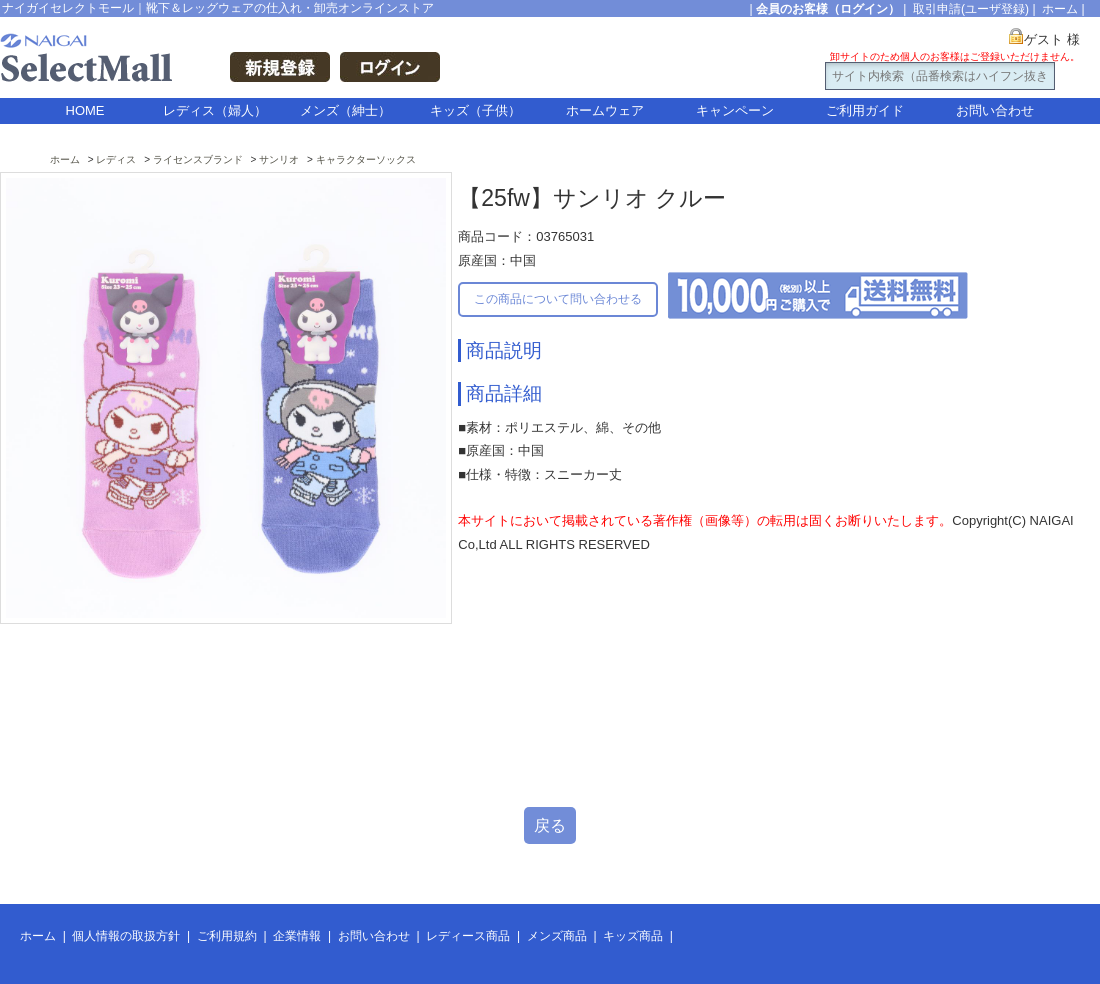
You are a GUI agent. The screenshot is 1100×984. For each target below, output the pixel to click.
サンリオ (279, 159)
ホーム (1060, 9)
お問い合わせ (995, 110)
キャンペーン (735, 110)
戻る (550, 825)
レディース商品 (468, 936)
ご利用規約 (227, 936)
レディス (116, 159)
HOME (85, 110)
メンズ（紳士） (345, 110)
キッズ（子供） (475, 110)
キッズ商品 (633, 936)
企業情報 (297, 936)
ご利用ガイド (865, 110)
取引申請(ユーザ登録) (971, 9)
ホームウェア (605, 110)
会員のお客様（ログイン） (828, 9)
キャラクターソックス (366, 159)
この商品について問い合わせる (558, 299)
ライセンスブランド (198, 159)
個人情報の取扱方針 (126, 936)
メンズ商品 (557, 936)
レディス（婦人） (215, 110)
